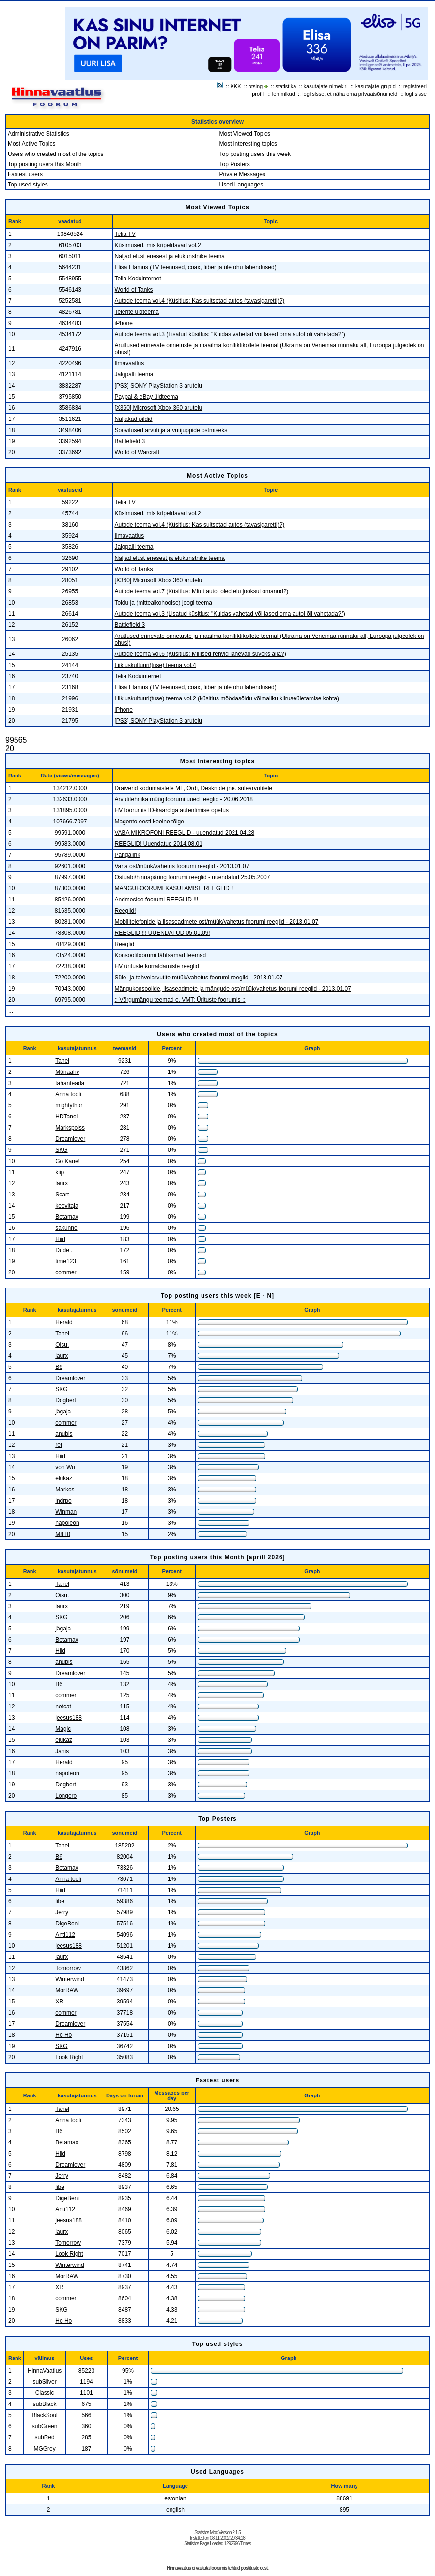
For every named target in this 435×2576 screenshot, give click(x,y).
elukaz (63, 1478)
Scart (62, 1194)
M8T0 (62, 1534)
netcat (63, 1706)
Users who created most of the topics (55, 154)
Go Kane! (67, 1161)
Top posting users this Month (45, 164)
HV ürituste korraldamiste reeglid (157, 966)
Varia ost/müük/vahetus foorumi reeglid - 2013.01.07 (182, 866)
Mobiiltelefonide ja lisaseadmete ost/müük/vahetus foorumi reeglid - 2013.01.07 (217, 921)
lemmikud (283, 94)
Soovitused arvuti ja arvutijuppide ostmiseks (171, 430)
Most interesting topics (248, 143)
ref (58, 1445)
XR (59, 2001)
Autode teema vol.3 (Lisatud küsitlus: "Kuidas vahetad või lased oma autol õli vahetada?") (230, 334)
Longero (66, 1795)
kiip (59, 1172)
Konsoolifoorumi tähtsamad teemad (160, 955)
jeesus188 (68, 1717)
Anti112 (65, 1934)
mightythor (68, 1105)
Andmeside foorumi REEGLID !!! (157, 899)
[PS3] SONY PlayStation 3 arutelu (158, 385)
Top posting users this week (255, 154)
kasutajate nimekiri (326, 86)
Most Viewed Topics (245, 133)
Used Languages (241, 184)
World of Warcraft (137, 452)
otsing (256, 86)
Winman (66, 1511)
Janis (62, 1751)
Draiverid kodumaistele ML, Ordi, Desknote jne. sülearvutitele (193, 788)
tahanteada (69, 1083)
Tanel (62, 1060)
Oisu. (62, 1344)
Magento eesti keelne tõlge (149, 821)
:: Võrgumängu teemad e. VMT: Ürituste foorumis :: (180, 999)
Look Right (69, 2057)
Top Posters (234, 164)
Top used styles (28, 184)
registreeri (415, 86)
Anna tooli (68, 1094)
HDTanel (66, 1116)
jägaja (63, 1411)
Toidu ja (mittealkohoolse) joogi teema (163, 602)
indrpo (63, 1500)
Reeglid (125, 944)
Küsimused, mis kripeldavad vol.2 (158, 245)
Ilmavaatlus (129, 363)
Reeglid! (125, 910)
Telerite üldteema (137, 312)
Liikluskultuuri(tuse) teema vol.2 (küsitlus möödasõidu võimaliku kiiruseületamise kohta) (227, 698)
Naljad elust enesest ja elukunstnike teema (170, 256)
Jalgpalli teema (134, 374)
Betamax (66, 1216)
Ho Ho (63, 2035)
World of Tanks (134, 289)
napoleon (67, 1523)
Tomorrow (68, 1968)
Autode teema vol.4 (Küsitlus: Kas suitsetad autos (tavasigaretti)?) (200, 300)
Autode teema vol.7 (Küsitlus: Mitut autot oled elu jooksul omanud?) (202, 591)
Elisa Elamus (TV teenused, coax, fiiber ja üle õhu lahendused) (196, 267)
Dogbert (65, 1400)
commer (65, 1272)
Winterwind (69, 1979)
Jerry (61, 1912)
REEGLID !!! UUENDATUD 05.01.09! (162, 933)
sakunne (66, 1228)
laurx (61, 1183)
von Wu (65, 1467)
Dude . (63, 1250)
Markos (64, 1489)
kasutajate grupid (375, 86)
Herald (63, 1322)
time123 (65, 1261)
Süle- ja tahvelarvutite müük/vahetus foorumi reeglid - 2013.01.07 (199, 977)
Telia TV (125, 234)
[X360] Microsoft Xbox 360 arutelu (158, 407)
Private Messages (242, 174)
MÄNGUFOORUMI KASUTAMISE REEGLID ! (174, 888)
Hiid (60, 1239)
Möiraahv (67, 1072)
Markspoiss (70, 1127)
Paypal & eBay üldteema (146, 396)
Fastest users (25, 174)
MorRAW (66, 1990)
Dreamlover (70, 1138)
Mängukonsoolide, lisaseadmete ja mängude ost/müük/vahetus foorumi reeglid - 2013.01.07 (233, 988)
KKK (236, 86)
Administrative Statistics (38, 133)
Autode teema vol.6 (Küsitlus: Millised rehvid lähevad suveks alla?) (200, 654)
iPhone (124, 323)
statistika (286, 86)
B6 (58, 1367)
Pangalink (127, 855)
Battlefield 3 (130, 441)
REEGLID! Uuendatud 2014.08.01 (158, 843)
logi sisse (416, 94)
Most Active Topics (31, 143)
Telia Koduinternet (138, 278)
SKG (61, 1150)
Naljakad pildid (134, 419)
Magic (63, 1728)
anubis (63, 1433)
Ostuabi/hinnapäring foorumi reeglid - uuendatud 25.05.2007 (192, 877)
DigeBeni (67, 1923)
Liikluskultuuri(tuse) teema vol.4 (155, 665)
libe (59, 1901)
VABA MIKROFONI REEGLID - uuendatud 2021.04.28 (185, 832)
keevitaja (66, 1205)
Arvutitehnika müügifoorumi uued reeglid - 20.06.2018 (184, 799)
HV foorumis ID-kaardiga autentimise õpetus (172, 810)
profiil (258, 94)
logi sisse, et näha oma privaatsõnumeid (349, 94)
